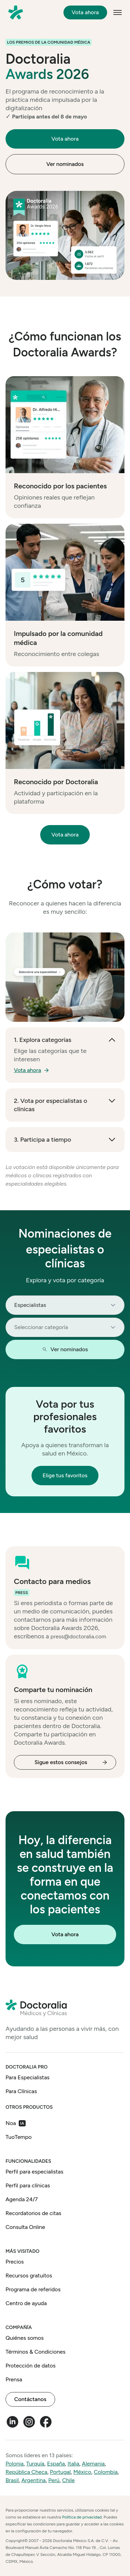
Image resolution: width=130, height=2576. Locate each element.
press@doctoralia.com (78, 1636)
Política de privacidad (82, 2517)
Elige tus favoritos (65, 1475)
